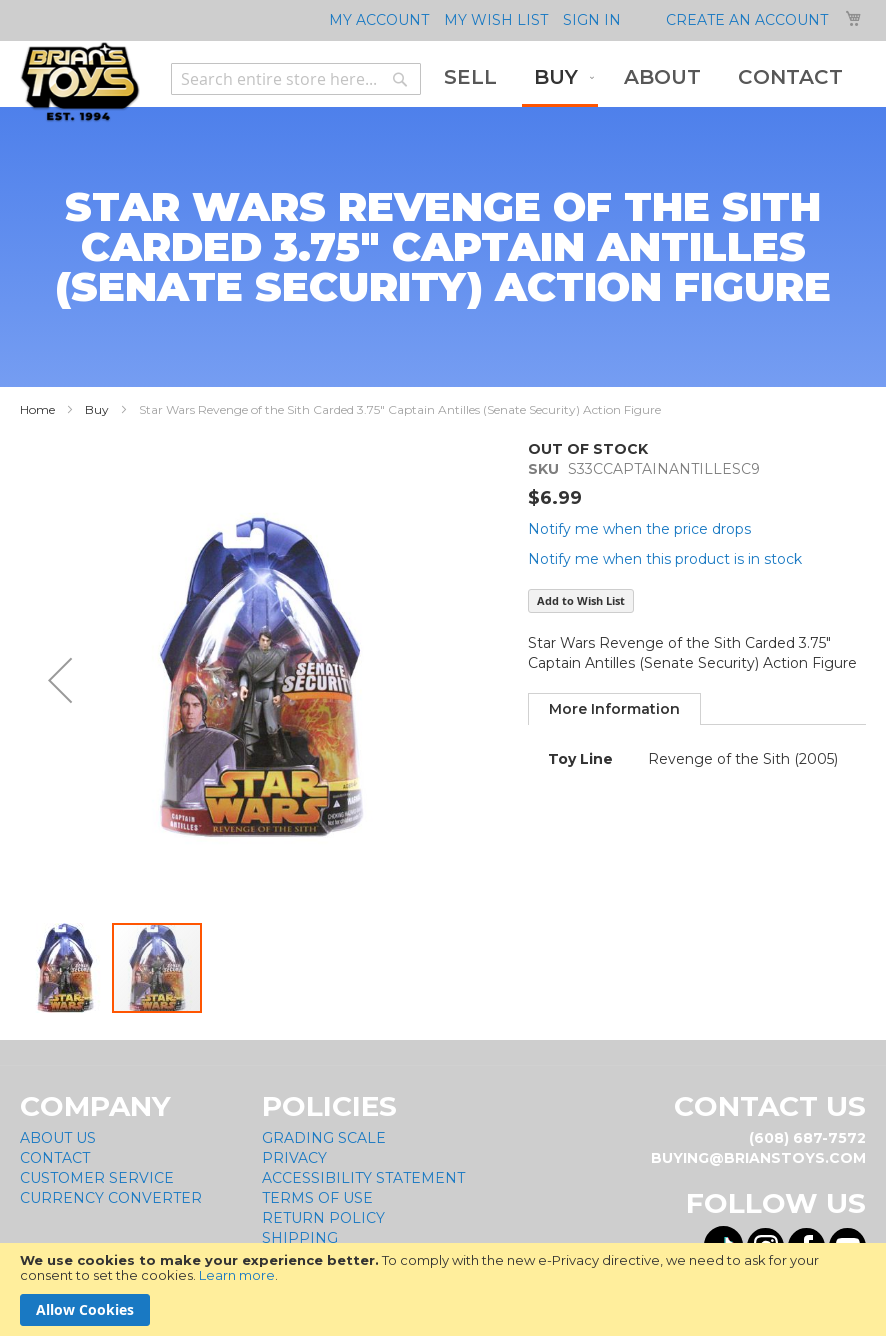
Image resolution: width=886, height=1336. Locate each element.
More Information (614, 709)
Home (37, 409)
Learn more (237, 1275)
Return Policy (323, 1218)
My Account (379, 20)
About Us (58, 1138)
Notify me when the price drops (639, 529)
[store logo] (80, 82)
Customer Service (97, 1178)
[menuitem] (470, 77)
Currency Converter (111, 1198)
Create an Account (747, 20)
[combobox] (296, 79)
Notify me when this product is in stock (665, 559)
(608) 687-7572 (807, 1138)
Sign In (592, 20)
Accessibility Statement (363, 1178)
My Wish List (496, 20)
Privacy (294, 1158)
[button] (60, 680)
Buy (97, 409)
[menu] (643, 79)
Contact (55, 1158)
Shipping (300, 1238)
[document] (443, 1289)
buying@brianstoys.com (758, 1158)
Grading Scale (324, 1138)
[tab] (614, 709)
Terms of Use (317, 1198)
